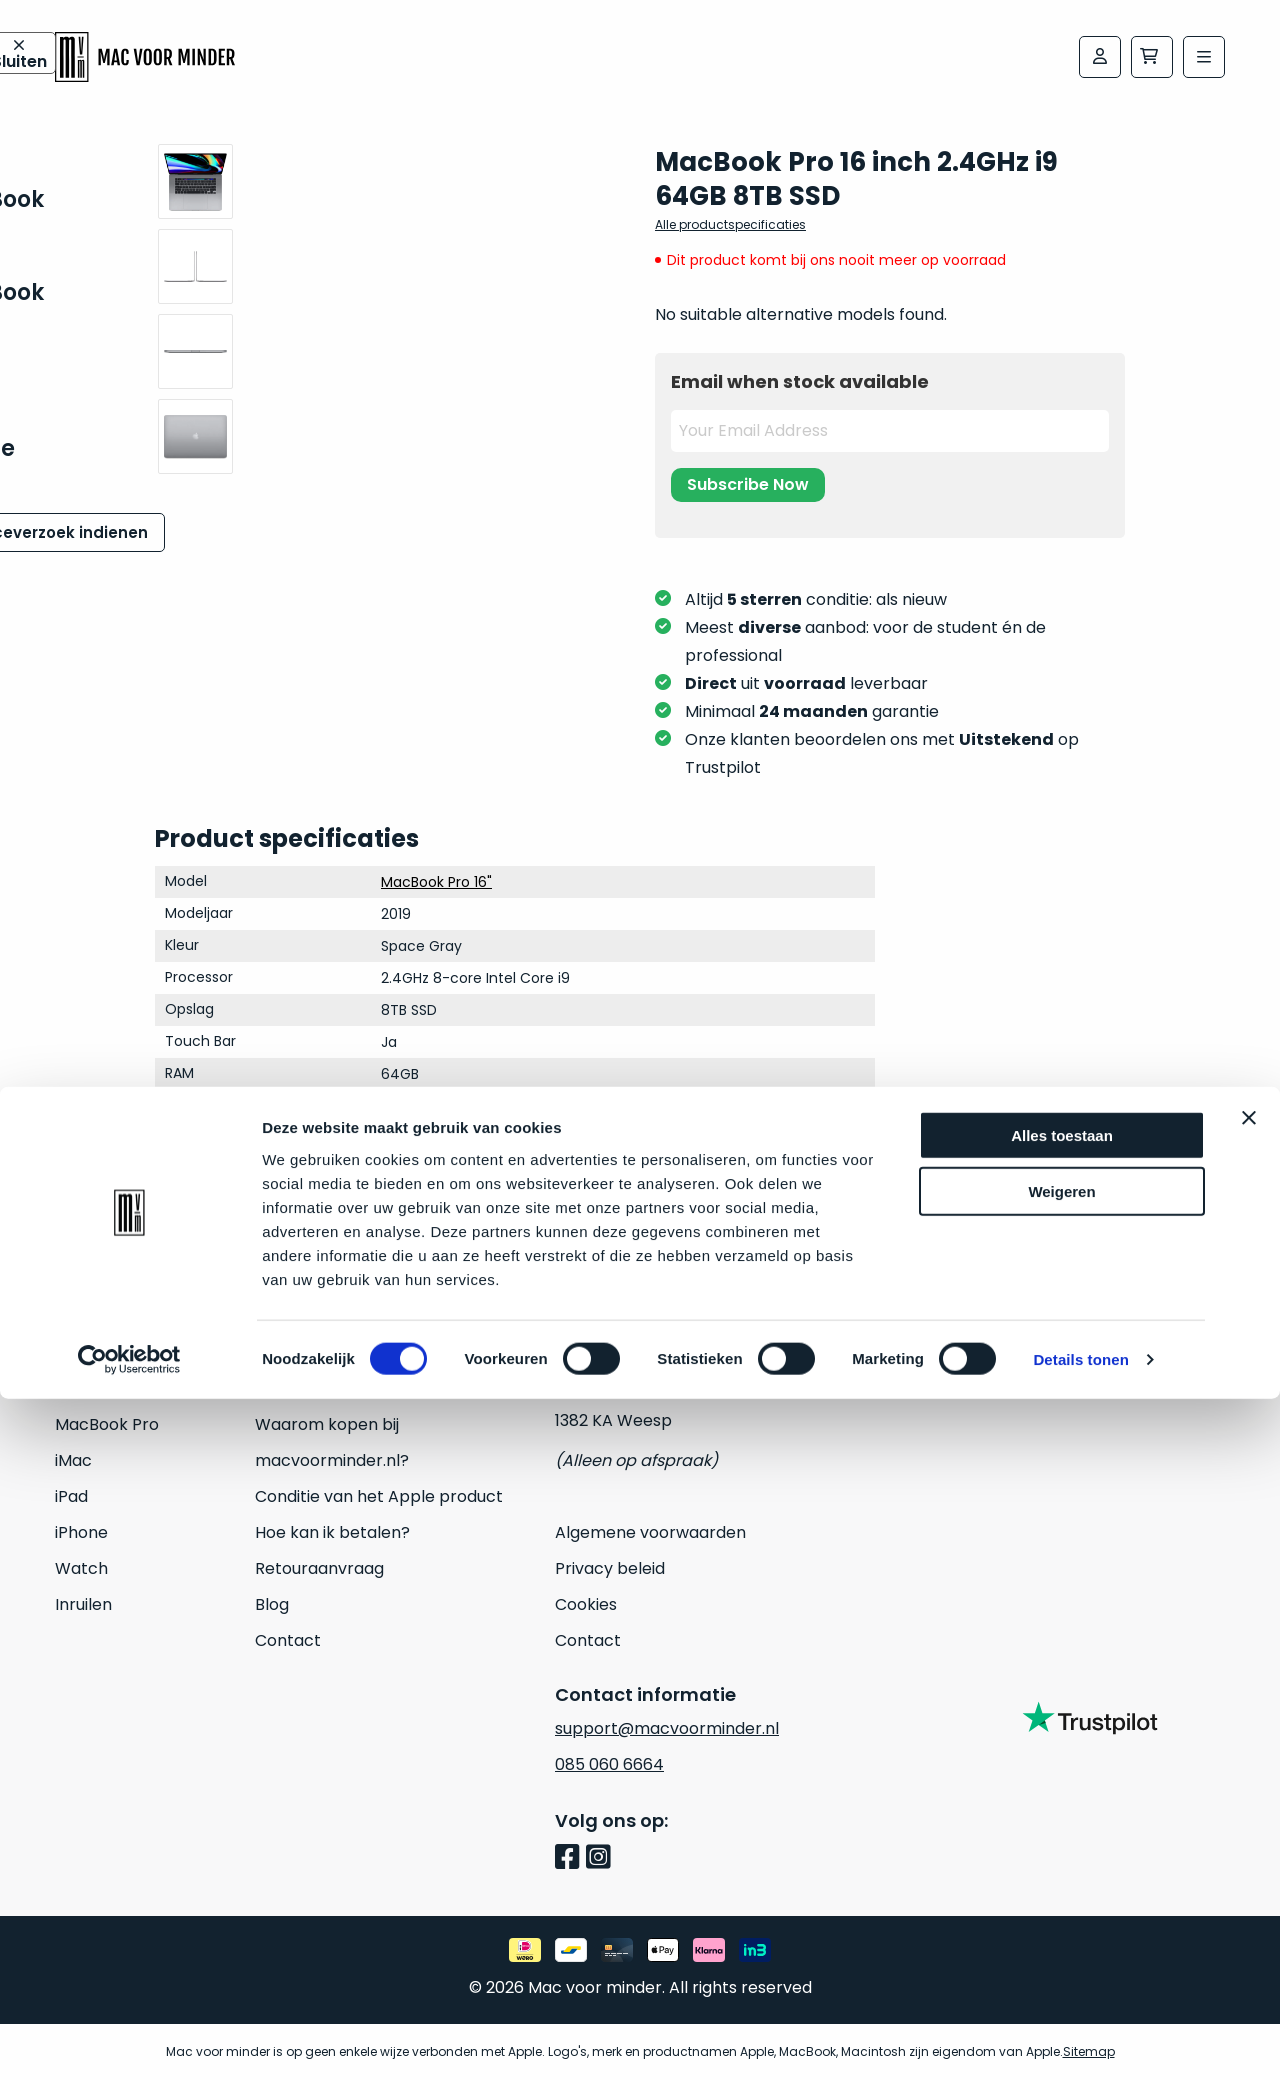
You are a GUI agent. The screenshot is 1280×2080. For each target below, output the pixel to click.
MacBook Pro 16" (436, 882)
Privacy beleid (610, 1568)
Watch (81, 1568)
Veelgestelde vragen (337, 1388)
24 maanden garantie (340, 1352)
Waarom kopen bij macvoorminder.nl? (332, 1442)
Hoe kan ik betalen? (332, 1532)
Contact (288, 1640)
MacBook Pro (107, 1424)
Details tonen (1080, 2040)
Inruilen (83, 1604)
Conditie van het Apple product (379, 1496)
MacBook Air (104, 1388)
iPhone (81, 1532)
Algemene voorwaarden (650, 1532)
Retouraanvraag (319, 1568)
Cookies (586, 1604)
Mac (72, 1352)
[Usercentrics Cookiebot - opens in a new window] (129, 2041)
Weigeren (1061, 1872)
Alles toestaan (1062, 1815)
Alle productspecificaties (730, 224)
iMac (73, 1460)
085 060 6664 (609, 1764)
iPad (71, 1496)
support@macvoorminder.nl (667, 1728)
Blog (272, 1604)
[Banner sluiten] (1249, 1798)
